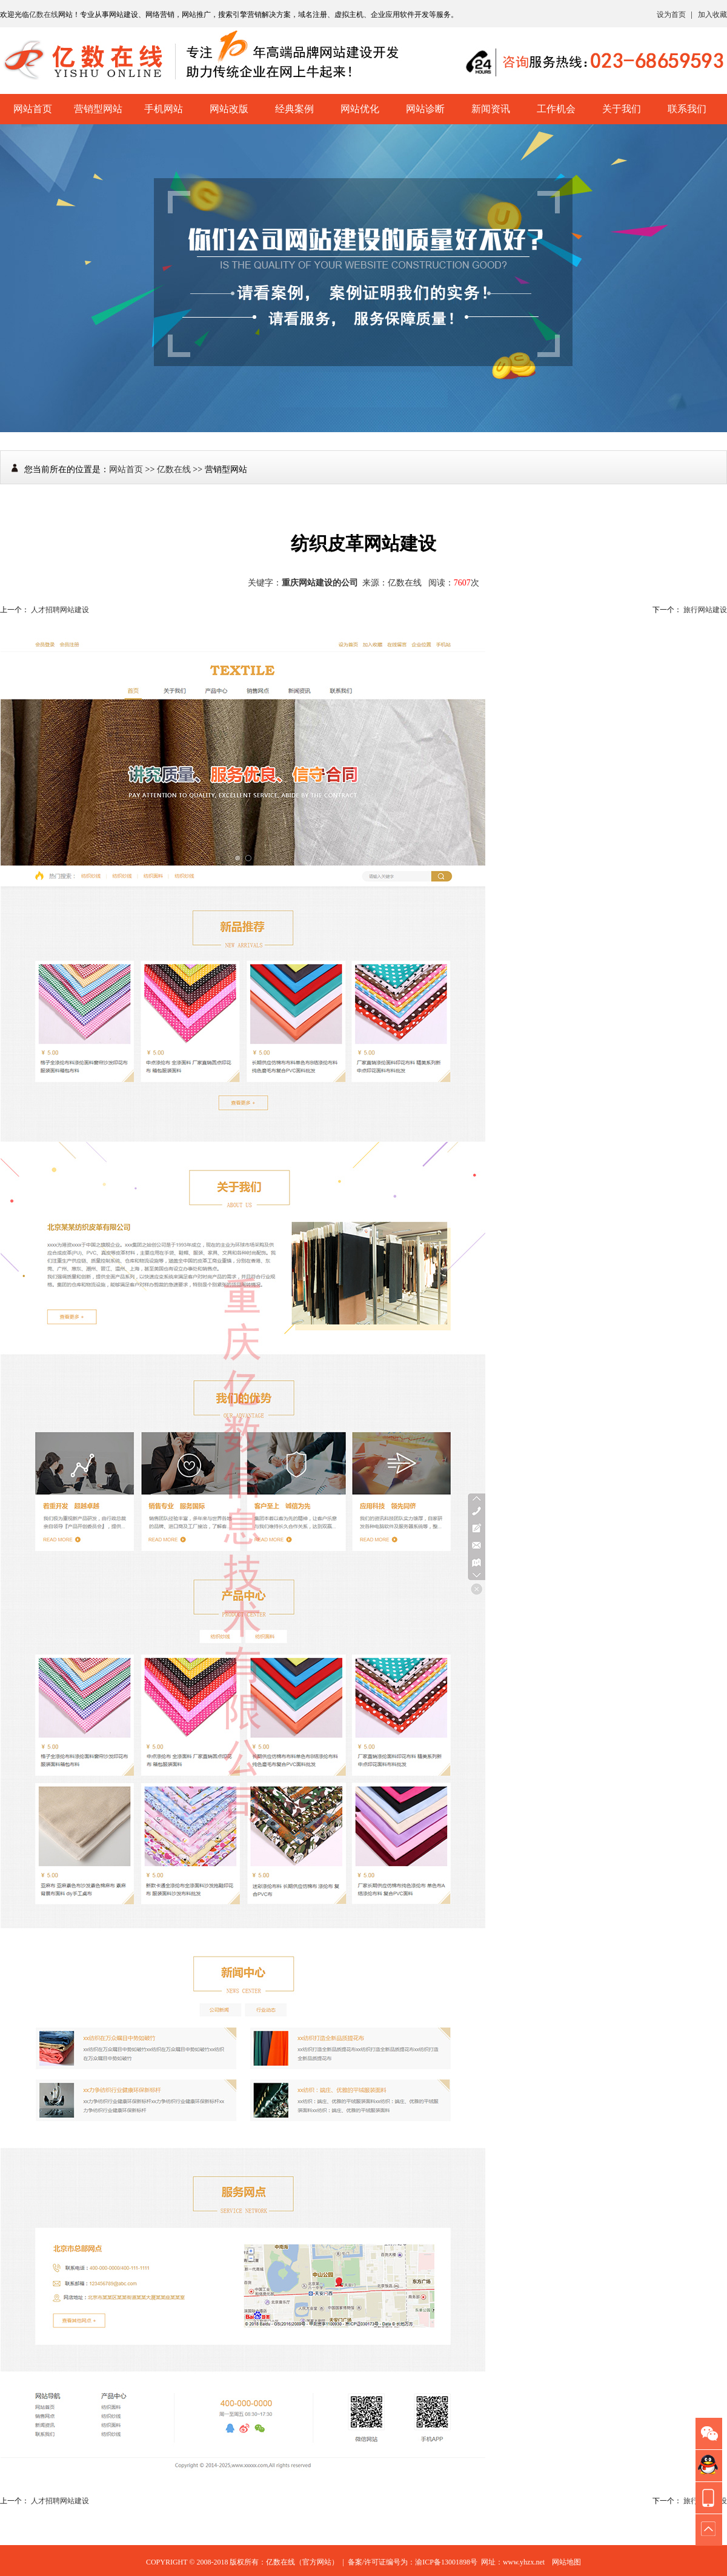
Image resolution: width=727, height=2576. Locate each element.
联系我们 (687, 109)
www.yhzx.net (524, 2562)
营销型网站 (98, 109)
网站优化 (359, 109)
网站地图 (566, 2562)
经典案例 (294, 109)
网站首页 (32, 109)
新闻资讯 (490, 109)
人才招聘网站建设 (60, 610)
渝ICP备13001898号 (446, 2562)
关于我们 (621, 109)
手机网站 (163, 109)
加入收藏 (712, 14)
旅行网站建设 (705, 610)
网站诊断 (425, 109)
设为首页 (671, 14)
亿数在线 (43, 14)
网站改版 (229, 109)
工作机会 (556, 109)
